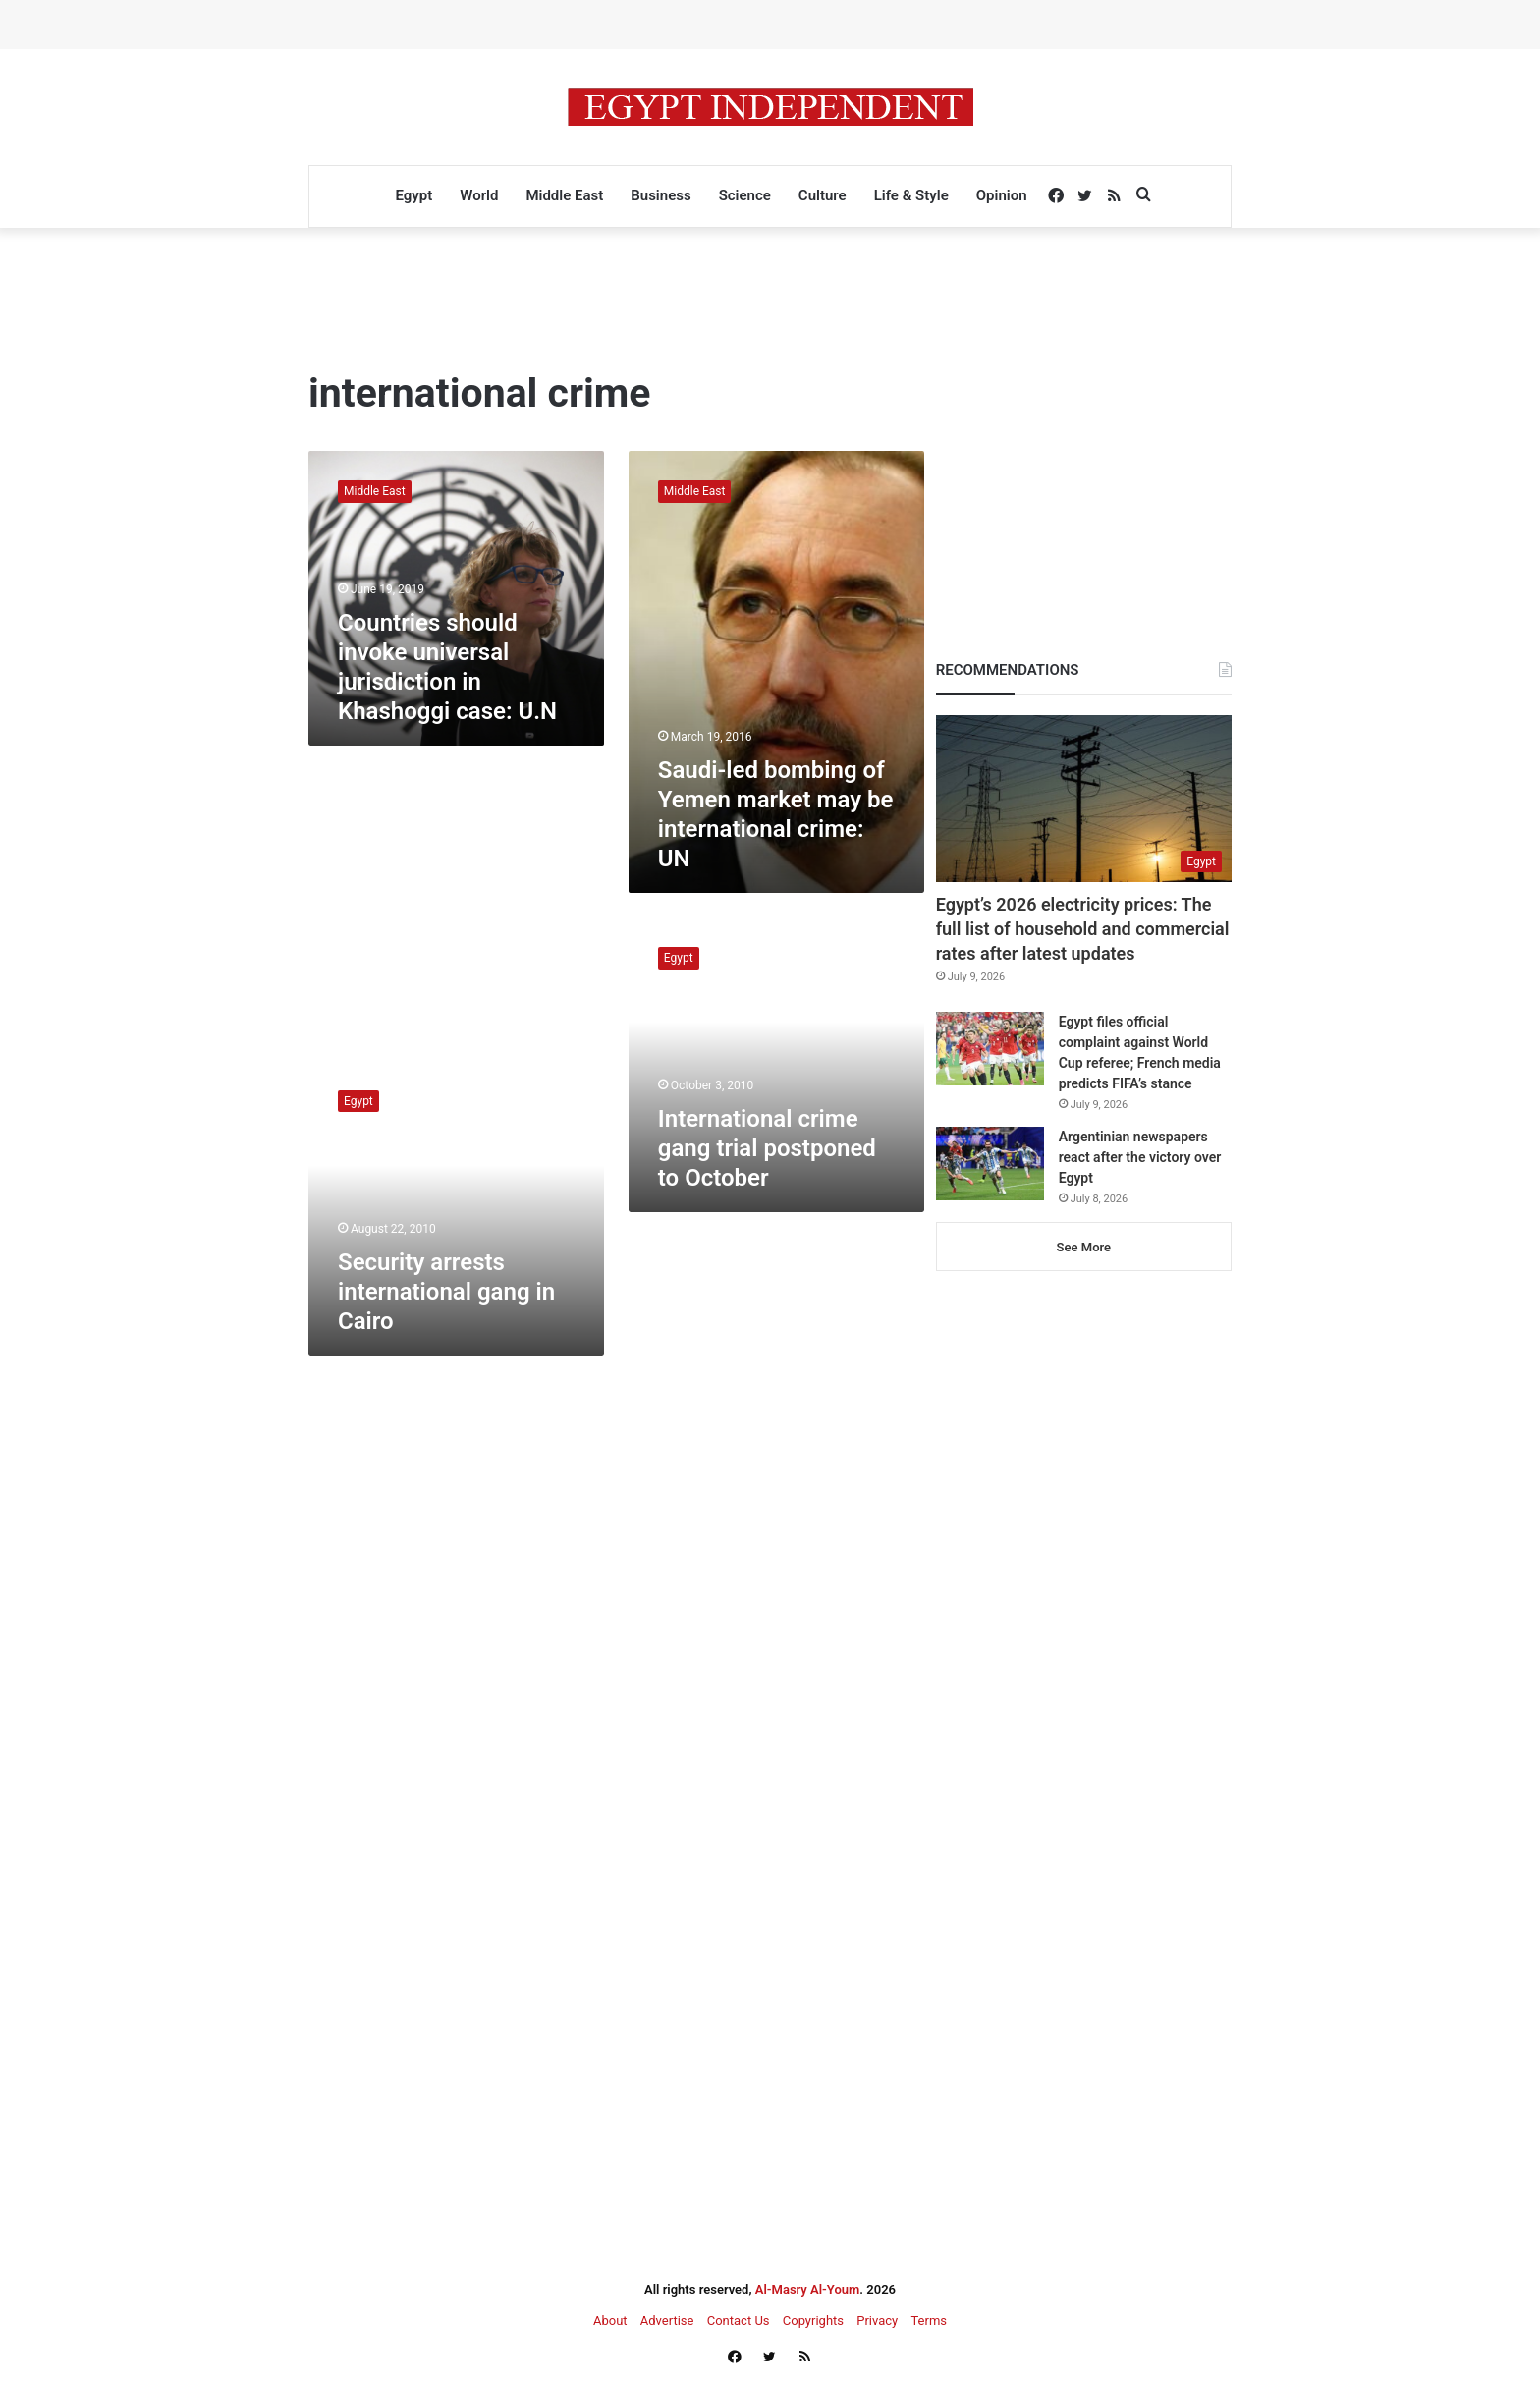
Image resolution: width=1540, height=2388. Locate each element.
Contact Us (738, 2320)
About (610, 2320)
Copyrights (813, 2320)
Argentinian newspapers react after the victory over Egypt (1140, 1157)
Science (745, 195)
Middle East (564, 195)
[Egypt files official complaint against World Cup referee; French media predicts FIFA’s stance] (990, 1048)
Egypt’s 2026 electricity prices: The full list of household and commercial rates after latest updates (1083, 929)
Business (660, 195)
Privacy (877, 2320)
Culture (822, 195)
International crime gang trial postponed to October (767, 1148)
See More (1084, 1247)
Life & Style (911, 195)
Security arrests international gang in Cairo (446, 1292)
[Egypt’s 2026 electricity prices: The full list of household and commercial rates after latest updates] (1084, 798)
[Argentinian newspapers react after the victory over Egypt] (990, 1163)
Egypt (413, 195)
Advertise (667, 2320)
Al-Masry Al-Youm (807, 2289)
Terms (928, 2320)
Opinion (1001, 195)
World (479, 195)
